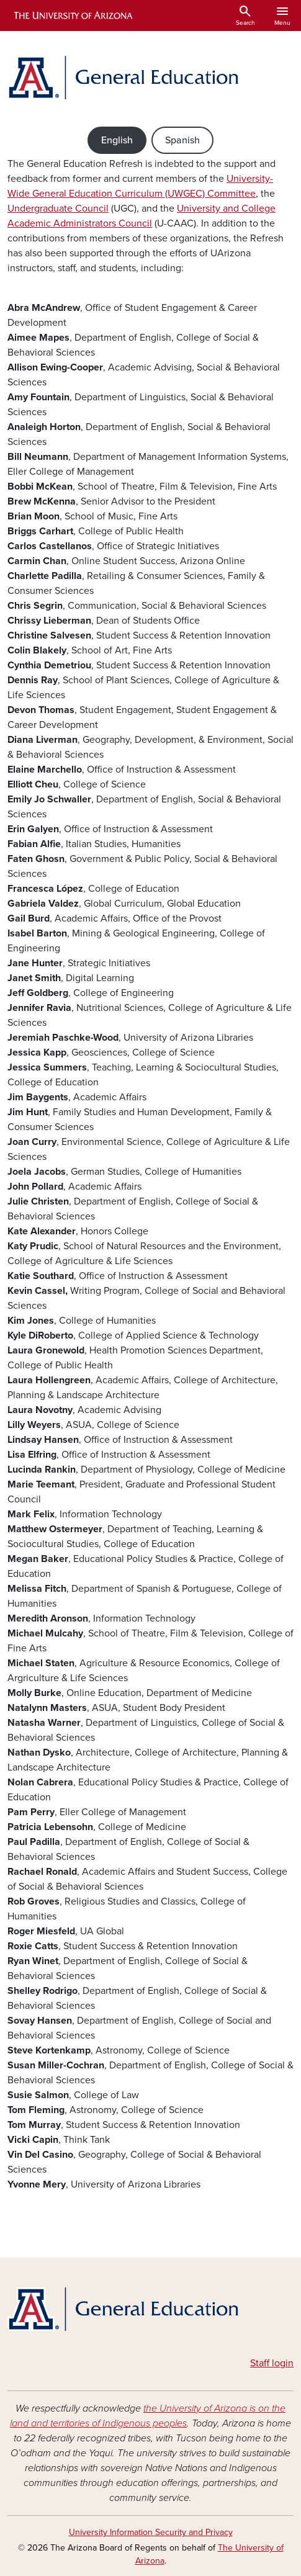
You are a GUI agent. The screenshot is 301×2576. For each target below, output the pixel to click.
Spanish (182, 140)
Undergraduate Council (58, 208)
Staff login (272, 2363)
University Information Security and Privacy (151, 2532)
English (117, 140)
